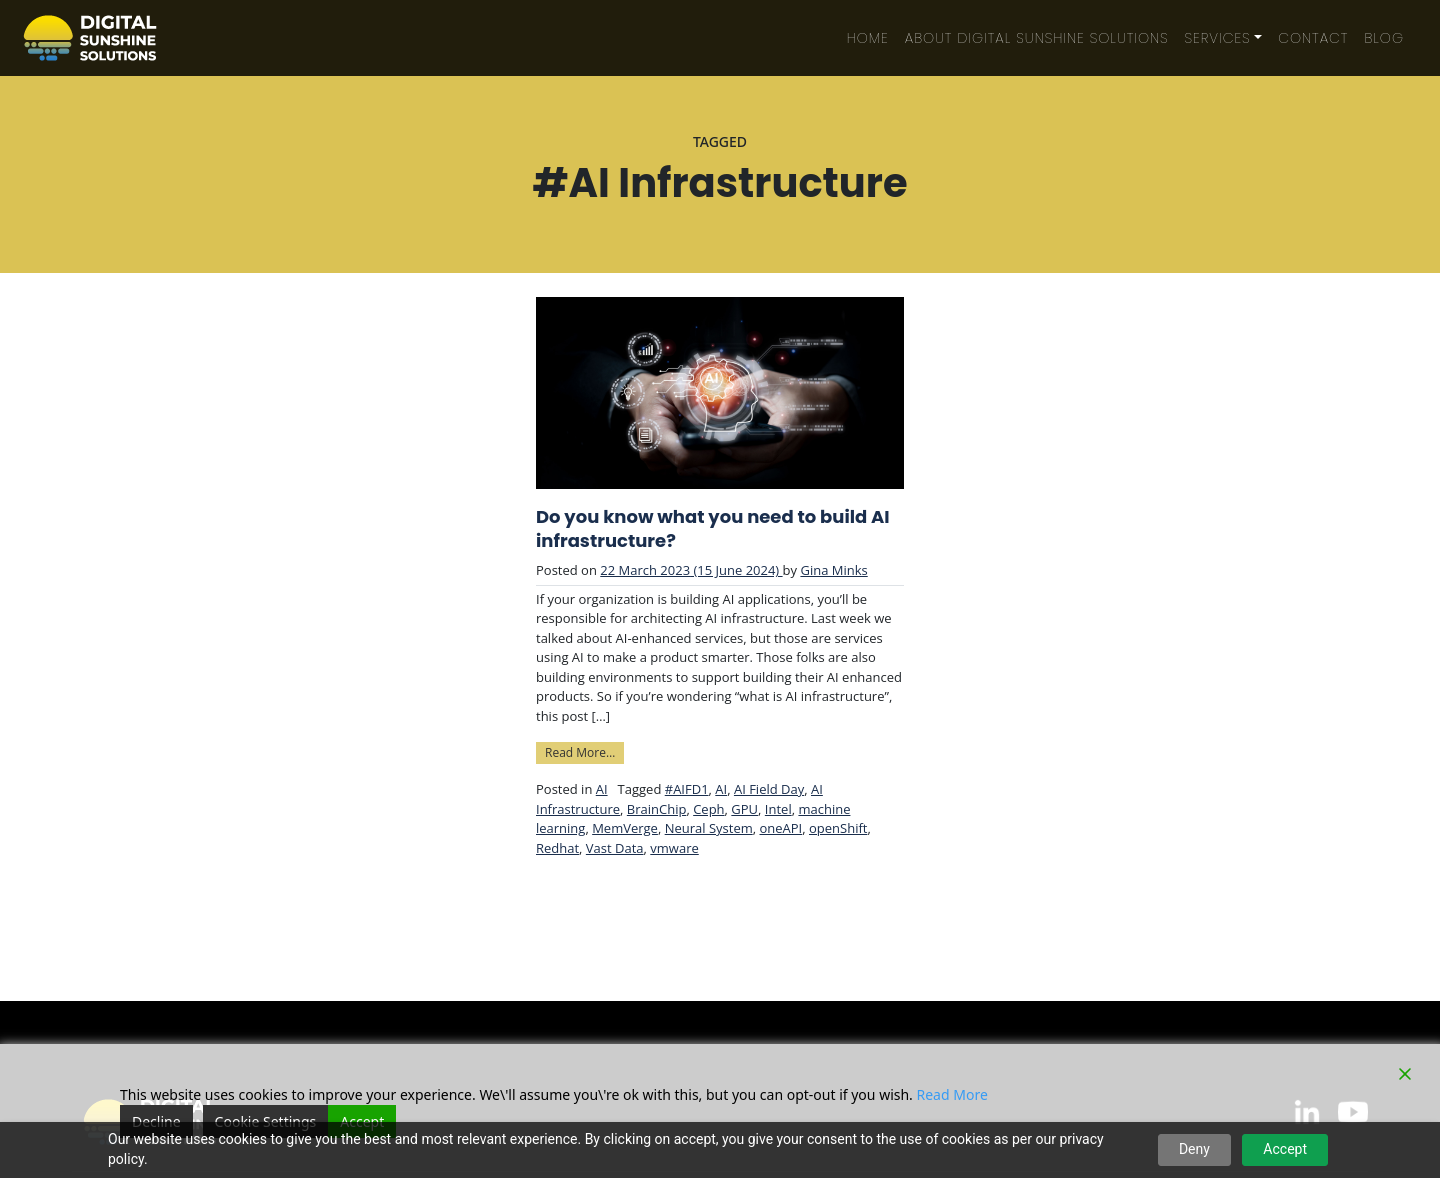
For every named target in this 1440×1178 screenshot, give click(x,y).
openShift (838, 828)
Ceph (708, 809)
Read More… (584, 751)
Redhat (557, 848)
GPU (744, 809)
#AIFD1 (687, 789)
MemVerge (625, 828)
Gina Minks (833, 570)
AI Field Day (769, 789)
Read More (952, 1094)
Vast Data (615, 848)
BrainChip (657, 809)
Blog (1384, 38)
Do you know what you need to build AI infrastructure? (713, 529)
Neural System (709, 828)
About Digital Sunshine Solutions (1037, 38)
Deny (1194, 1149)
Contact (1313, 38)
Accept (1285, 1149)
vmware (674, 848)
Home (868, 38)
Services (1218, 38)
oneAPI (780, 828)
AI (602, 789)
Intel (778, 809)
